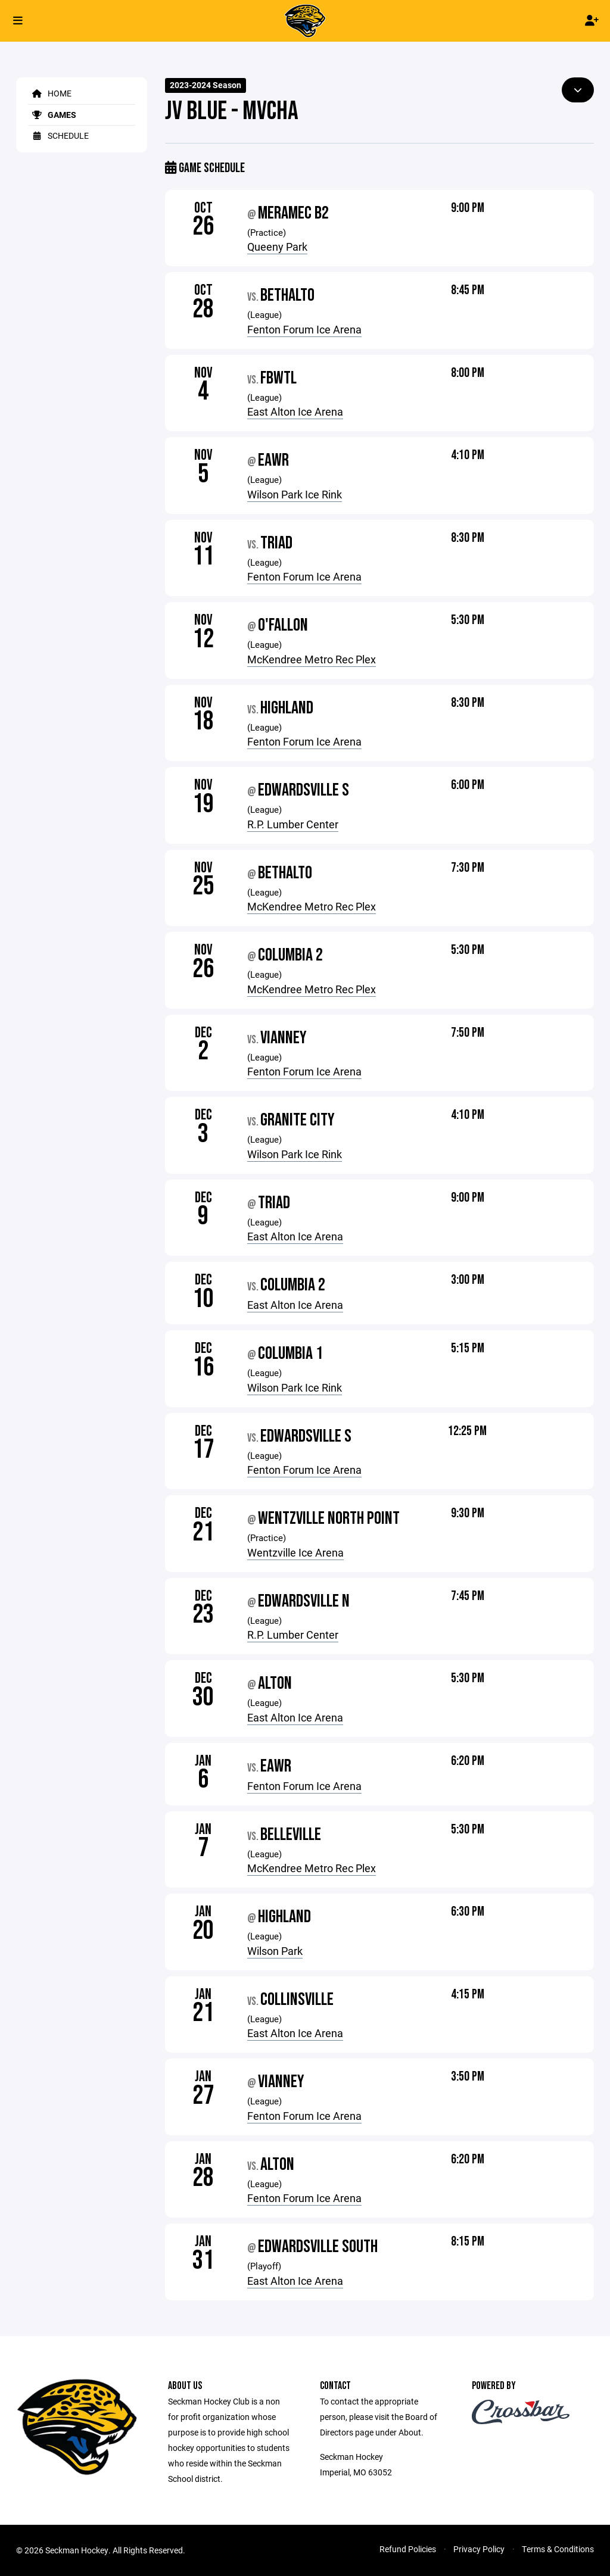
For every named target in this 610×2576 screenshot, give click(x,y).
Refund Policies (407, 2549)
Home (49, 93)
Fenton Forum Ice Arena (304, 329)
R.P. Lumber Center (292, 824)
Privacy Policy (479, 2549)
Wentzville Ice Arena (295, 1552)
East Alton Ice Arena (295, 411)
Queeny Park (277, 246)
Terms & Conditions (558, 2549)
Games (52, 114)
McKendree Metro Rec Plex (311, 659)
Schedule (58, 135)
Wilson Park (275, 1951)
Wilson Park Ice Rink (294, 494)
